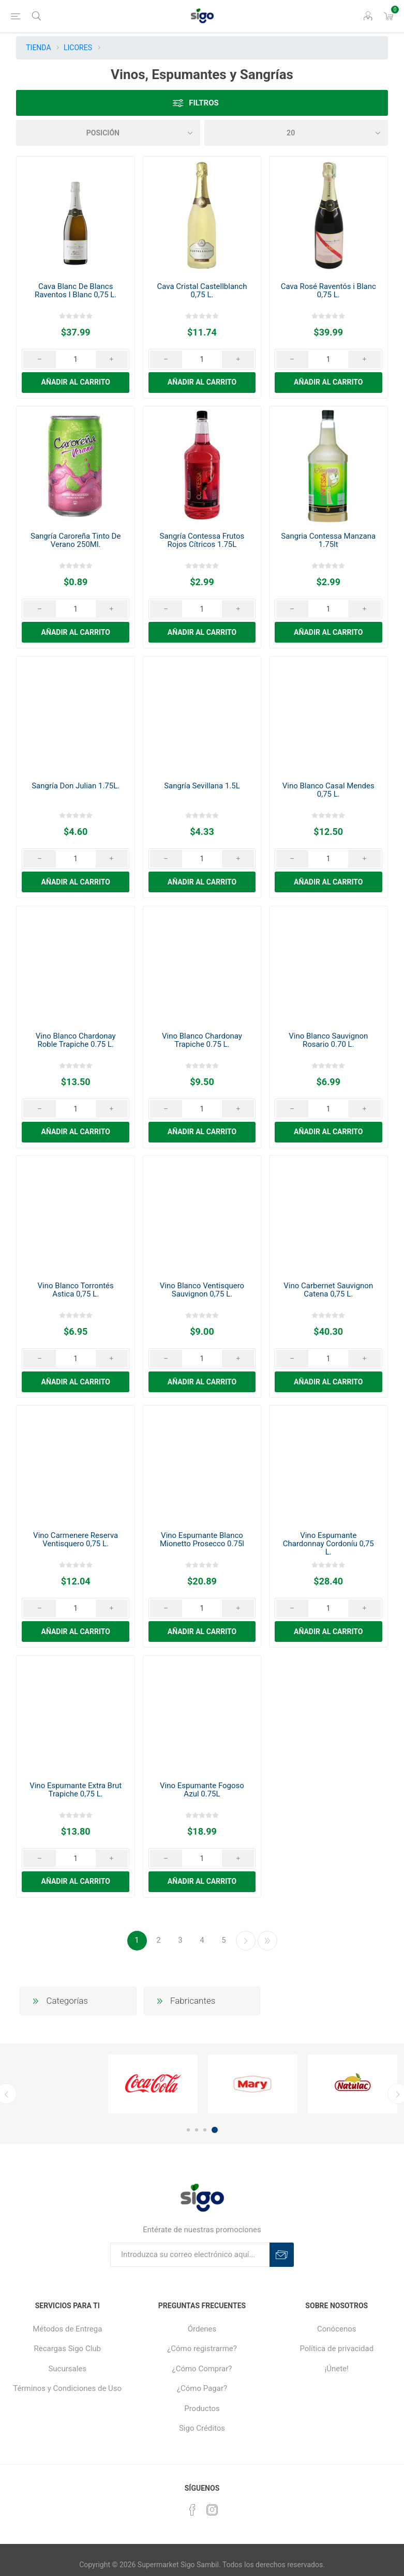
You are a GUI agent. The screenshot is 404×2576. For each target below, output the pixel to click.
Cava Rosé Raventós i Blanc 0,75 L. (328, 290)
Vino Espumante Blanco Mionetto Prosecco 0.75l (202, 1539)
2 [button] (196, 2129)
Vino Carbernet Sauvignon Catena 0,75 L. (328, 1290)
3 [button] (204, 2129)
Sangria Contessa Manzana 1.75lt (328, 540)
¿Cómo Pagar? (202, 2388)
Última (267, 1940)
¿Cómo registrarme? (202, 2348)
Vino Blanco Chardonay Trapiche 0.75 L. (202, 1040)
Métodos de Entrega (67, 2329)
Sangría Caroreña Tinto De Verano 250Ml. (76, 540)
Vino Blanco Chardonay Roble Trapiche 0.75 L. (76, 1040)
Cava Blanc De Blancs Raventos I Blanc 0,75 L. (75, 290)
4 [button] (215, 2130)
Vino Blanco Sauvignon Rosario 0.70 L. (328, 1040)
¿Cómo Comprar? (202, 2368)
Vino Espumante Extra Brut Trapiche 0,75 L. (75, 1789)
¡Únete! (337, 2368)
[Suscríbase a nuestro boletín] (190, 2255)
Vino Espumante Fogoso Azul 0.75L (202, 1789)
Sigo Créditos (202, 2428)
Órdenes (202, 2329)
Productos (202, 2408)
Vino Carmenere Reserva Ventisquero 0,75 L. (75, 1539)
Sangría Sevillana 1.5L (202, 786)
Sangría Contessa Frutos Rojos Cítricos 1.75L (202, 540)
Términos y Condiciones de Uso (67, 2388)
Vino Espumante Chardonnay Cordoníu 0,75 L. (328, 1543)
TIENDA (38, 47)
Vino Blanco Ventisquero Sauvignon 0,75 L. (202, 1290)
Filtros (204, 103)
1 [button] (188, 2129)
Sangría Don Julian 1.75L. (75, 786)
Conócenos (336, 2329)
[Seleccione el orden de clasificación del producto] (108, 133)
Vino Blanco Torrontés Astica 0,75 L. (76, 1290)
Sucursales (67, 2368)
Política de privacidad (336, 2348)
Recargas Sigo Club (67, 2348)
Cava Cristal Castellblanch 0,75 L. (202, 290)
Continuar (246, 1940)
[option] (153, 2083)
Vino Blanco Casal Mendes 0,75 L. (328, 790)
